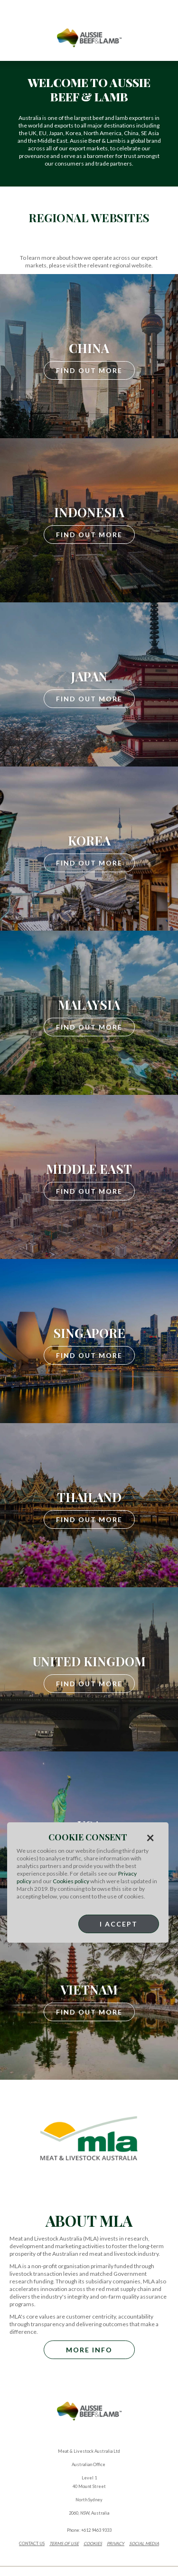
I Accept (119, 1924)
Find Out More (89, 370)
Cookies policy (71, 1881)
